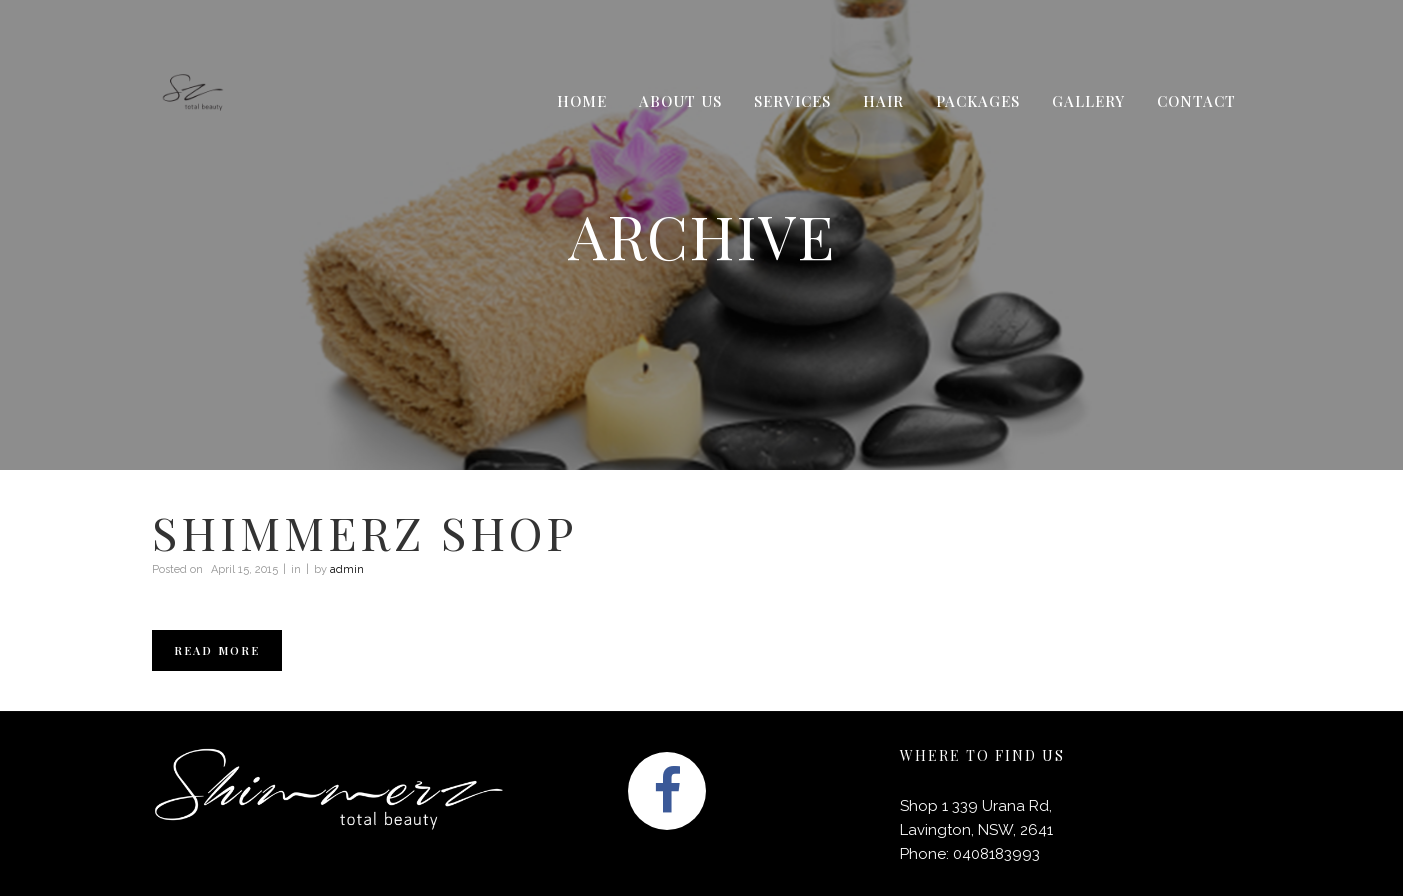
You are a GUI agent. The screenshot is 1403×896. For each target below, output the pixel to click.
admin (347, 569)
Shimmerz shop (364, 532)
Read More (217, 650)
